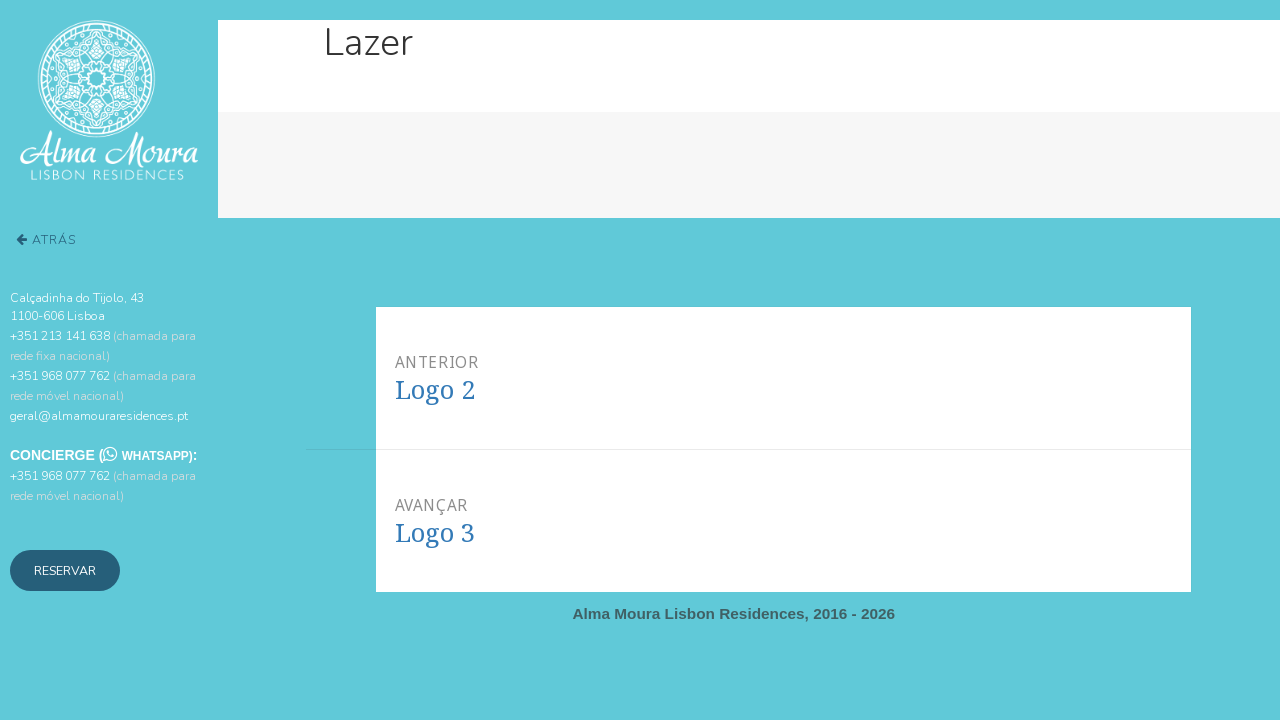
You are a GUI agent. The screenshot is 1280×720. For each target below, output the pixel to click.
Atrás (46, 239)
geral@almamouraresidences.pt (99, 415)
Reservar (65, 570)
